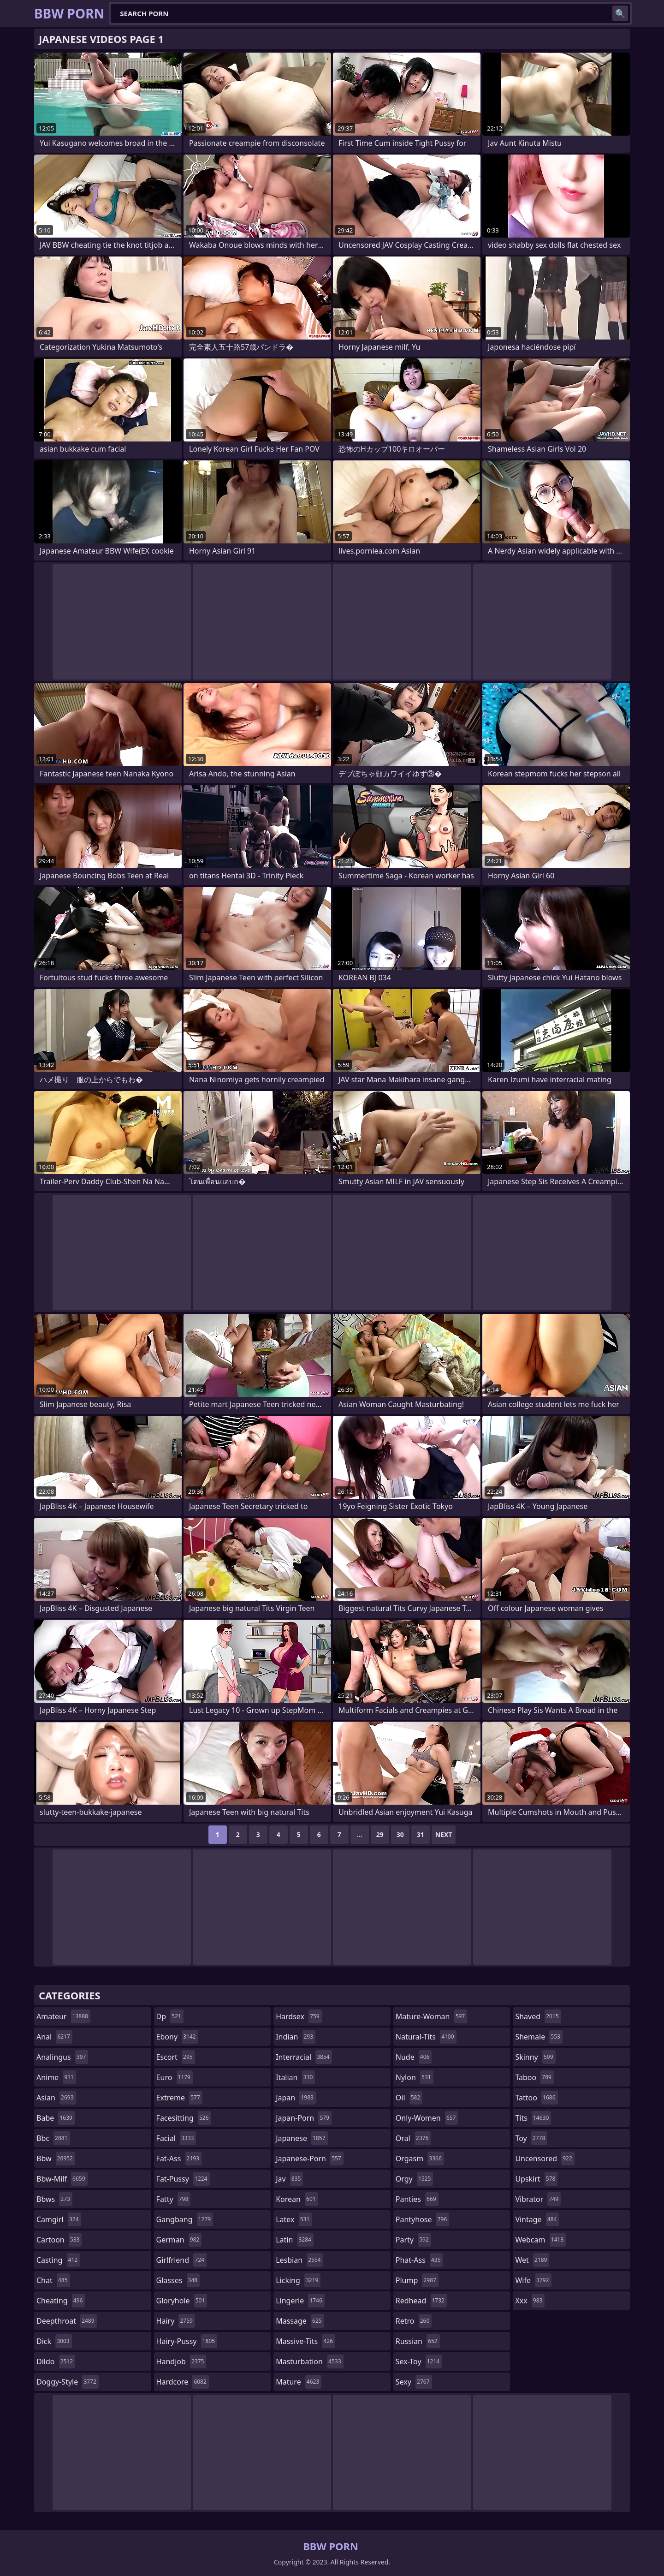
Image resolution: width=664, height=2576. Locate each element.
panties (417, 2199)
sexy (414, 2382)
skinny (535, 2057)
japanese (301, 2138)
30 (400, 1834)
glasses (178, 2280)
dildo (55, 2361)
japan (296, 2098)
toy (531, 2138)
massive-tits (305, 2341)
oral (413, 2138)
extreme (179, 2098)
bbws (54, 2199)
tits (533, 2118)
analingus (62, 2057)
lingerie (300, 2301)
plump (417, 2280)
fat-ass (179, 2158)
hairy (175, 2321)
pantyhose (423, 2219)
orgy (414, 2179)
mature (298, 2382)
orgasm (420, 2158)
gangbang (184, 2219)
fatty (173, 2199)
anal (54, 2037)
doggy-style (67, 2382)
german (179, 2240)
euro (174, 2077)
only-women (427, 2118)
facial (176, 2138)
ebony (177, 2037)
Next (443, 1834)
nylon (414, 2077)
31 (420, 1834)
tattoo (536, 2098)
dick (54, 2341)
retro (414, 2321)
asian (56, 2098)
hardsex (299, 2016)
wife (533, 2280)
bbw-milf (62, 2179)
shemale (539, 2037)
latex (294, 2219)
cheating (60, 2301)
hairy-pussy (187, 2341)
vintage (537, 2219)
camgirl (58, 2219)
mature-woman (431, 2016)
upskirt (536, 2179)
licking (298, 2280)
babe (55, 2118)
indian (295, 2037)
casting (58, 2260)
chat (53, 2280)
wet (532, 2260)
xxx (530, 2301)
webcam (540, 2240)
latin (295, 2240)
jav (289, 2179)
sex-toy (419, 2361)
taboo (534, 2077)
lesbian (299, 2260)
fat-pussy (183, 2179)
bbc (53, 2138)
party (413, 2240)
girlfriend (181, 2260)
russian (418, 2341)
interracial (304, 2057)
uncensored (544, 2158)
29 (380, 1834)
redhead (421, 2301)
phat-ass (419, 2260)
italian (295, 2077)
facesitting (183, 2118)
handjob (181, 2361)
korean (297, 2199)
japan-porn (304, 2118)
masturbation (309, 2361)
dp (170, 2016)
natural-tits (426, 2037)
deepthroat (66, 2321)
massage (300, 2321)
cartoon (59, 2240)
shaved (538, 2016)
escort (175, 2057)
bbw (55, 2158)
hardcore (182, 2382)
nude (414, 2057)
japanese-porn (310, 2158)
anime (56, 2077)
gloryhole (182, 2301)
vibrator (538, 2199)
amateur (63, 2016)
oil (409, 2098)
